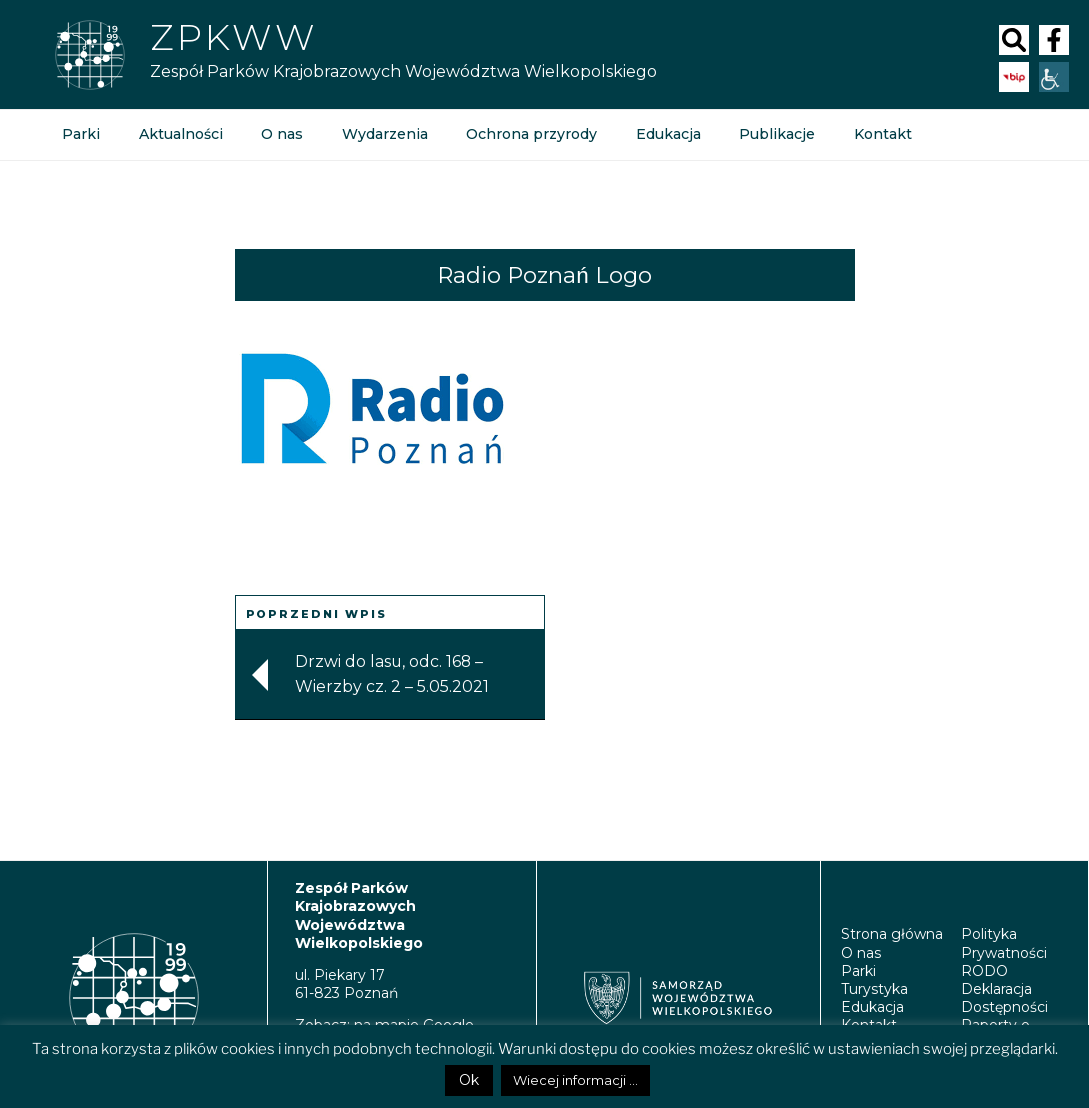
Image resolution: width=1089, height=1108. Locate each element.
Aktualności (180, 135)
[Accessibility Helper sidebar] (1054, 77)
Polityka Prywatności (1004, 943)
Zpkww (233, 37)
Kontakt (879, 135)
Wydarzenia (383, 135)
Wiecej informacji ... (575, 1080)
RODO (984, 971)
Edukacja (665, 135)
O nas (281, 135)
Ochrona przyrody (529, 135)
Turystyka (874, 989)
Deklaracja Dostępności (1004, 998)
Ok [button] (469, 1080)
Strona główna (892, 934)
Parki (81, 135)
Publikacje (774, 135)
